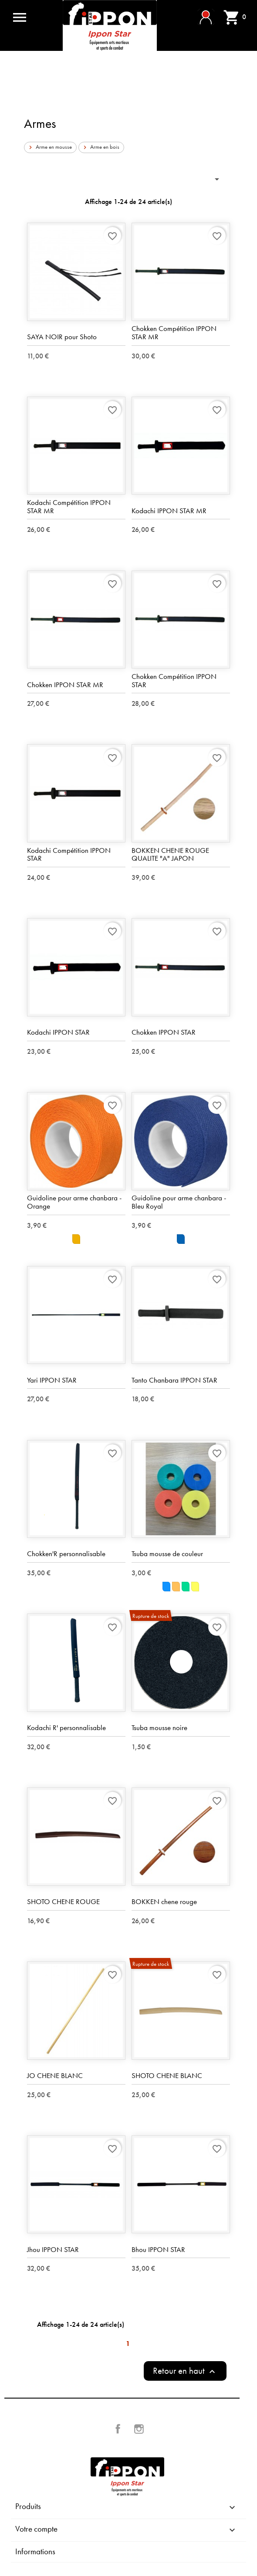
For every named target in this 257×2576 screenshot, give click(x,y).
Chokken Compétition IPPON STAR (174, 680)
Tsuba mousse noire (159, 1727)
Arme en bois (100, 147)
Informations (35, 2551)
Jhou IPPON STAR (53, 2249)
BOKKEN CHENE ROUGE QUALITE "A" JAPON (170, 854)
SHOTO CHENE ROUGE (63, 1901)
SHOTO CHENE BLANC (167, 2075)
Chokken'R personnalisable (66, 1553)
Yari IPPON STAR (52, 1380)
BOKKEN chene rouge (164, 1901)
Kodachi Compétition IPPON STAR (69, 854)
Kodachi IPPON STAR (58, 1032)
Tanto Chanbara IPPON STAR (174, 1380)
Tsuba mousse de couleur (167, 1553)
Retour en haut (185, 2371)
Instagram (139, 2429)
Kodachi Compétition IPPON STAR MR (69, 506)
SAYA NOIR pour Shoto (62, 336)
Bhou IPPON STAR (158, 2249)
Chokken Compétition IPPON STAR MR (174, 332)
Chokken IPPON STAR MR (65, 684)
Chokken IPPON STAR (164, 1032)
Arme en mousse (49, 147)
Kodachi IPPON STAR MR (169, 510)
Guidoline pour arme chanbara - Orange (74, 1202)
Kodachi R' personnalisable (66, 1727)
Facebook (118, 2429)
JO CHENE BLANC (55, 2075)
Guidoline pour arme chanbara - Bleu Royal (179, 1202)
